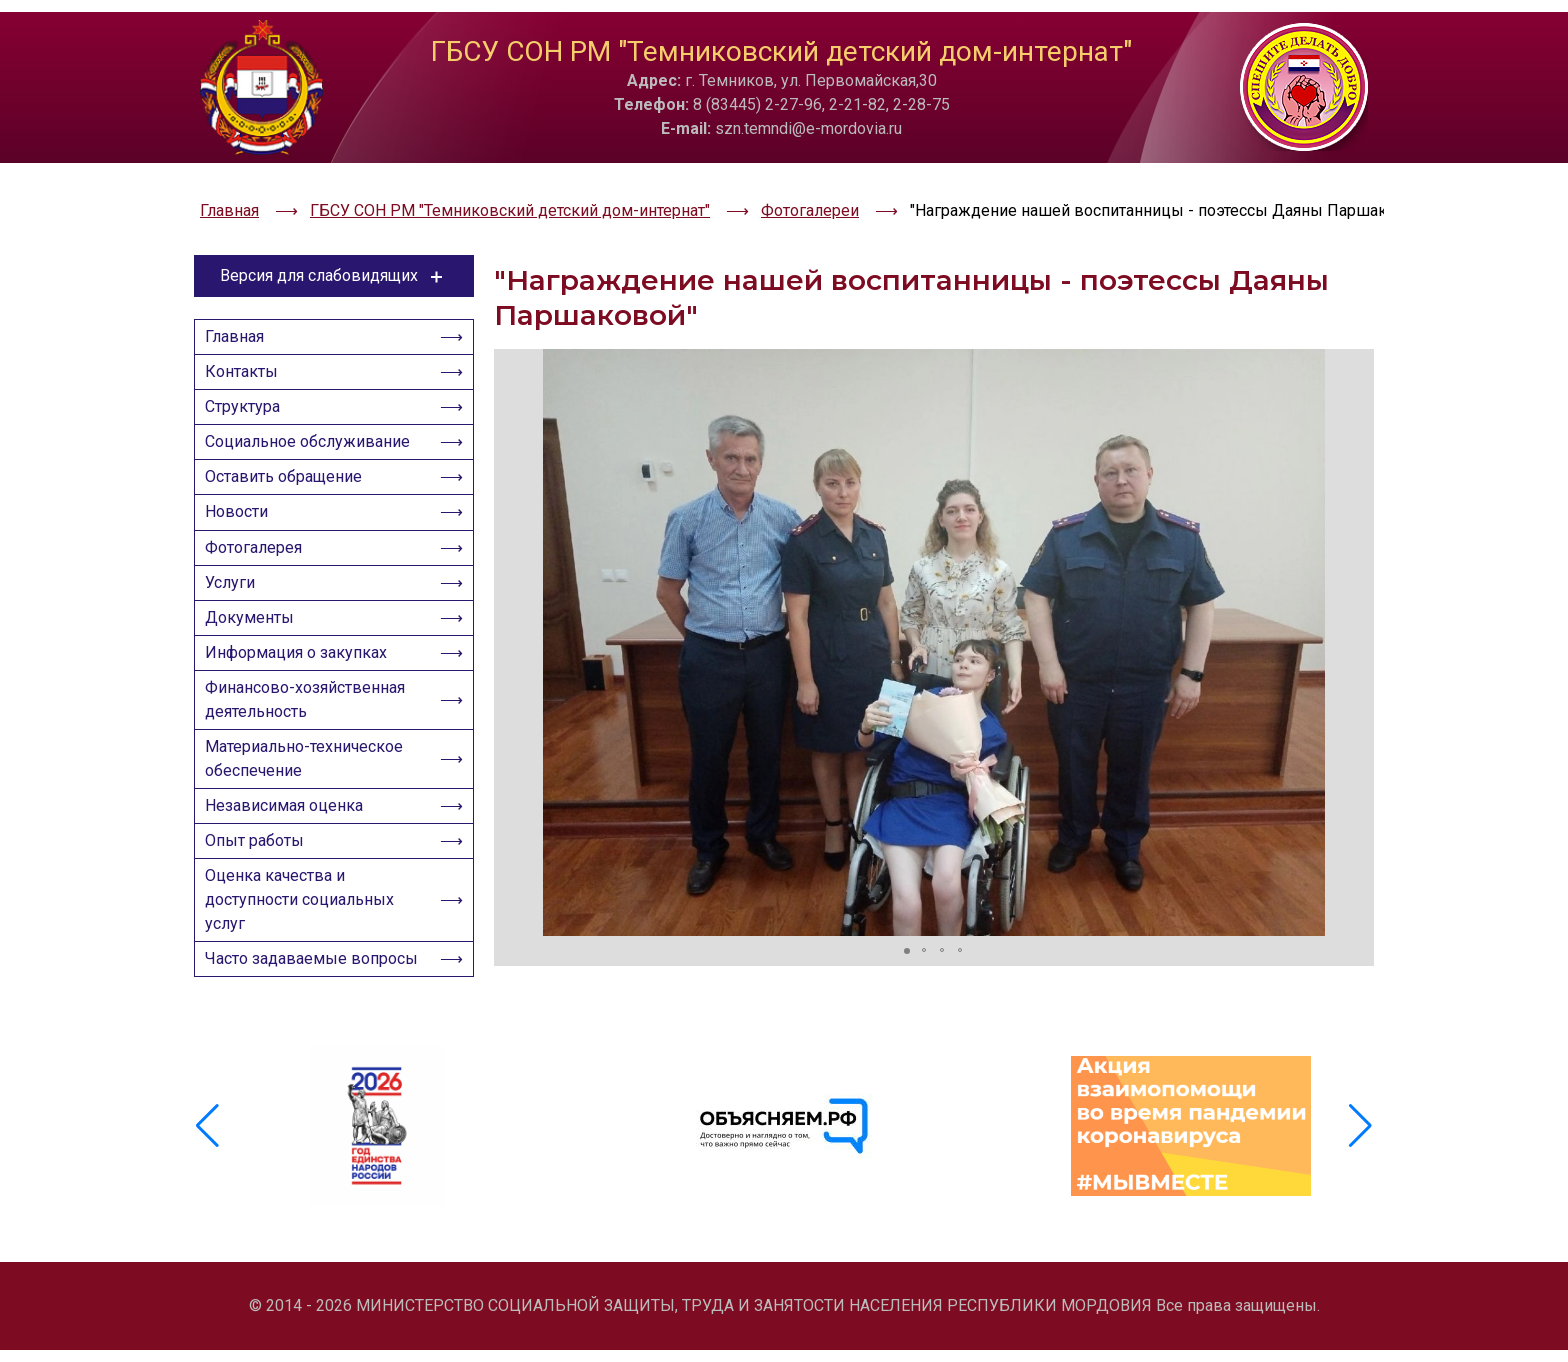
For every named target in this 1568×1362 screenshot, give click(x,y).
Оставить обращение (289, 457)
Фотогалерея (259, 539)
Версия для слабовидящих (334, 228)
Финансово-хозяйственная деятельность (311, 715)
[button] (512, 594)
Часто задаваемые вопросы (282, 1016)
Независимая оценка (290, 833)
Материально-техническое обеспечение (310, 780)
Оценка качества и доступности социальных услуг (305, 939)
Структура (248, 375)
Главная (240, 293)
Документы (255, 621)
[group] (377, 1162)
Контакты (247, 334)
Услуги (236, 580)
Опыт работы (260, 874)
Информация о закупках (302, 662)
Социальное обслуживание (313, 416)
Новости (242, 498)
